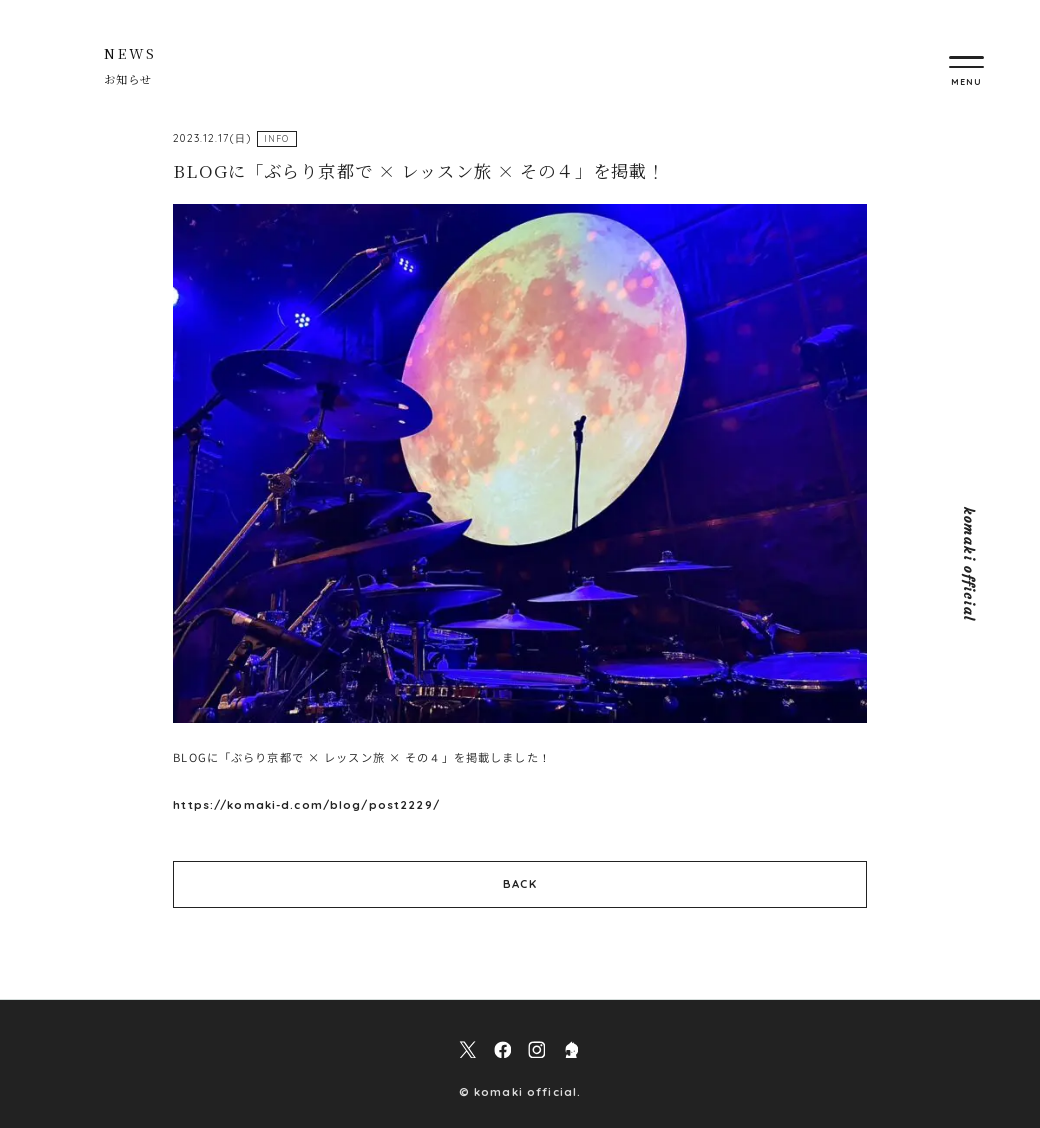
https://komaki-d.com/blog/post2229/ (306, 805)
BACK (520, 884)
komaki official (968, 564)
